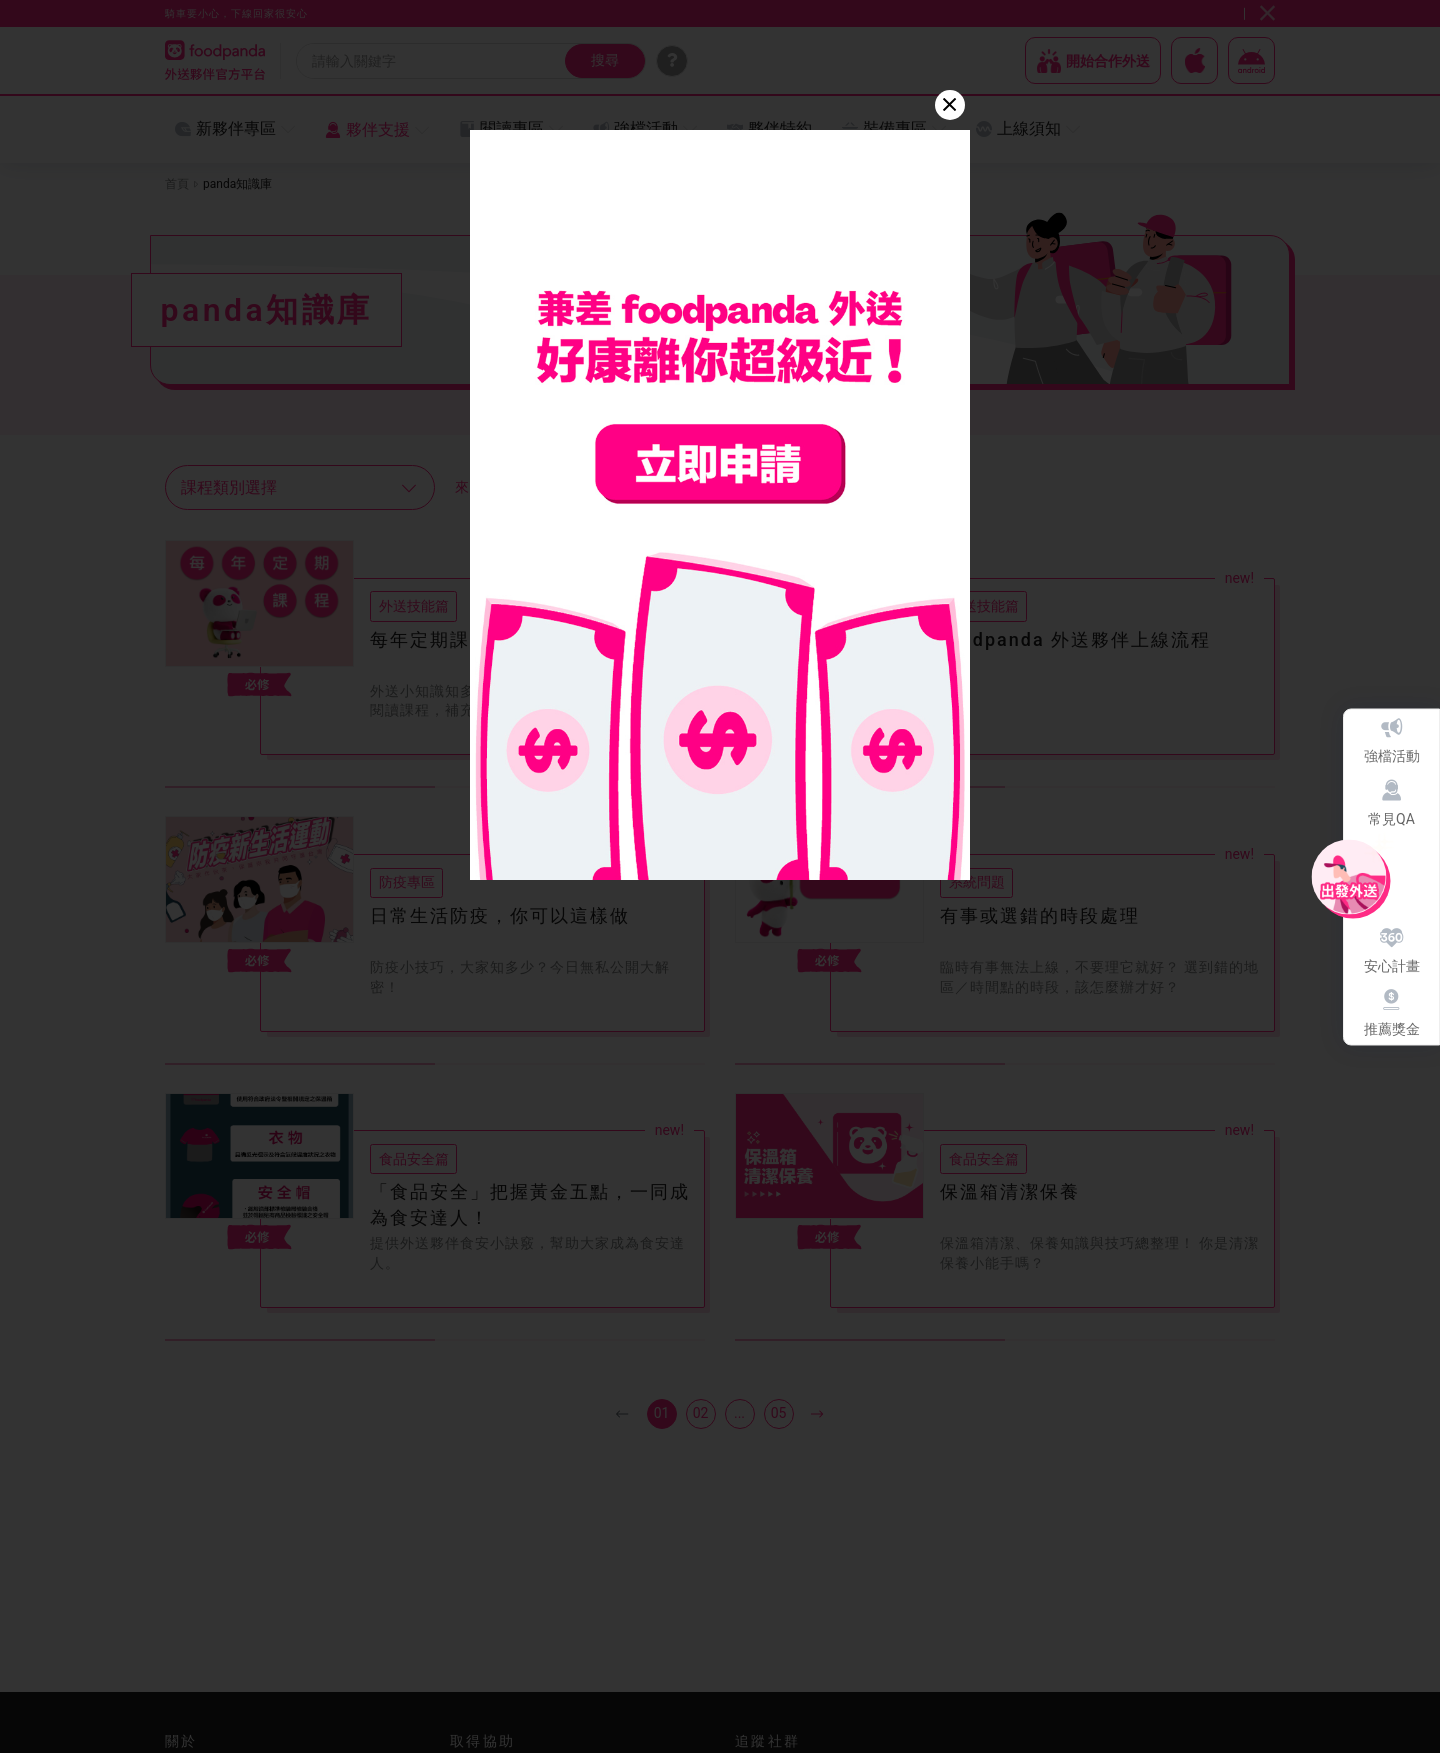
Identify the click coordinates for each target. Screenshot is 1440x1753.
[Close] (950, 105)
